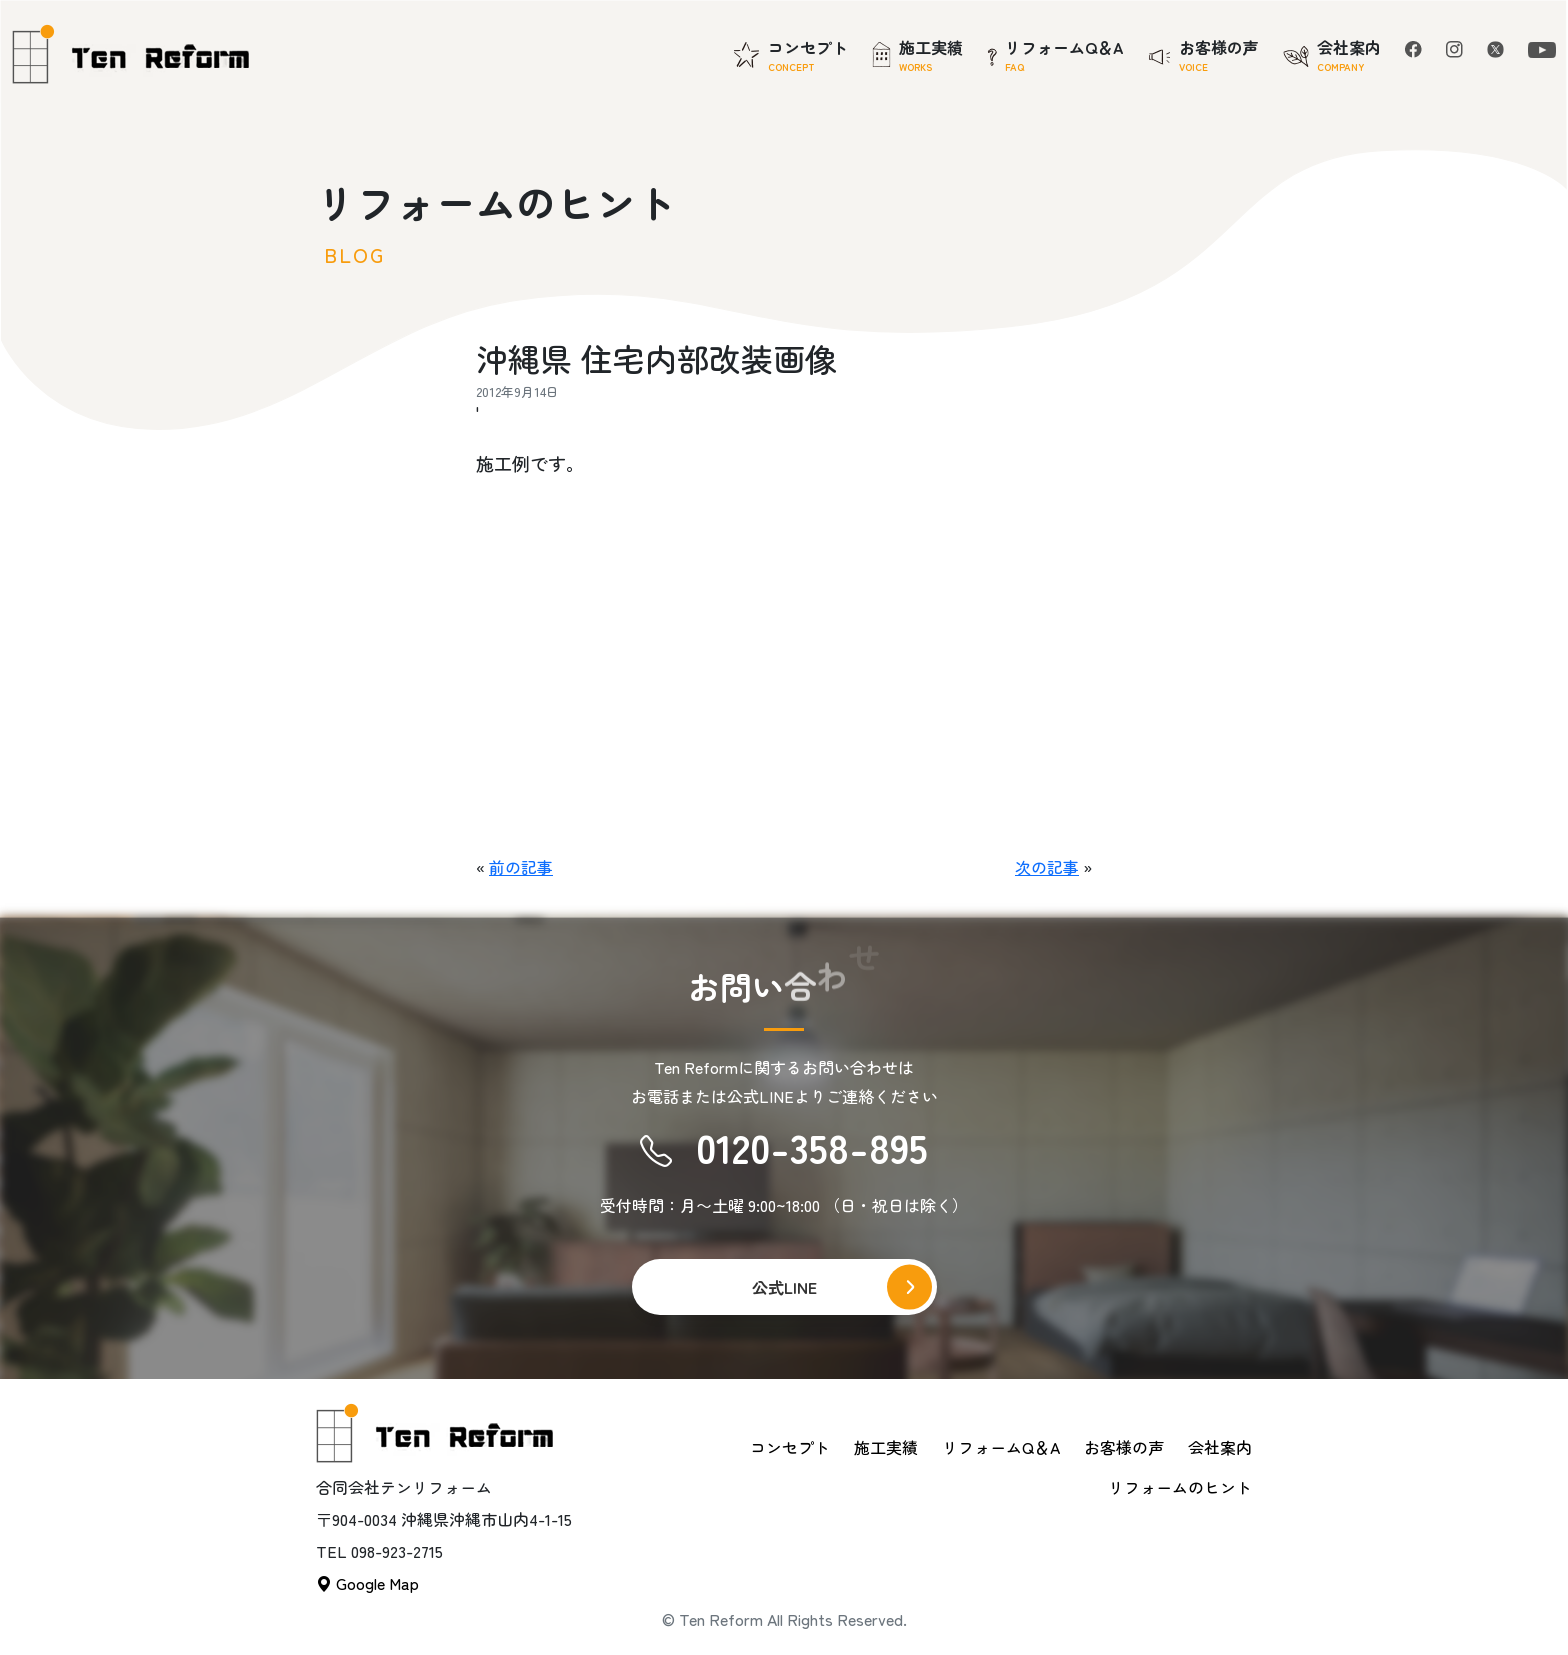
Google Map (367, 1583)
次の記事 (1047, 867)
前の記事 (521, 867)
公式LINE (784, 1287)
